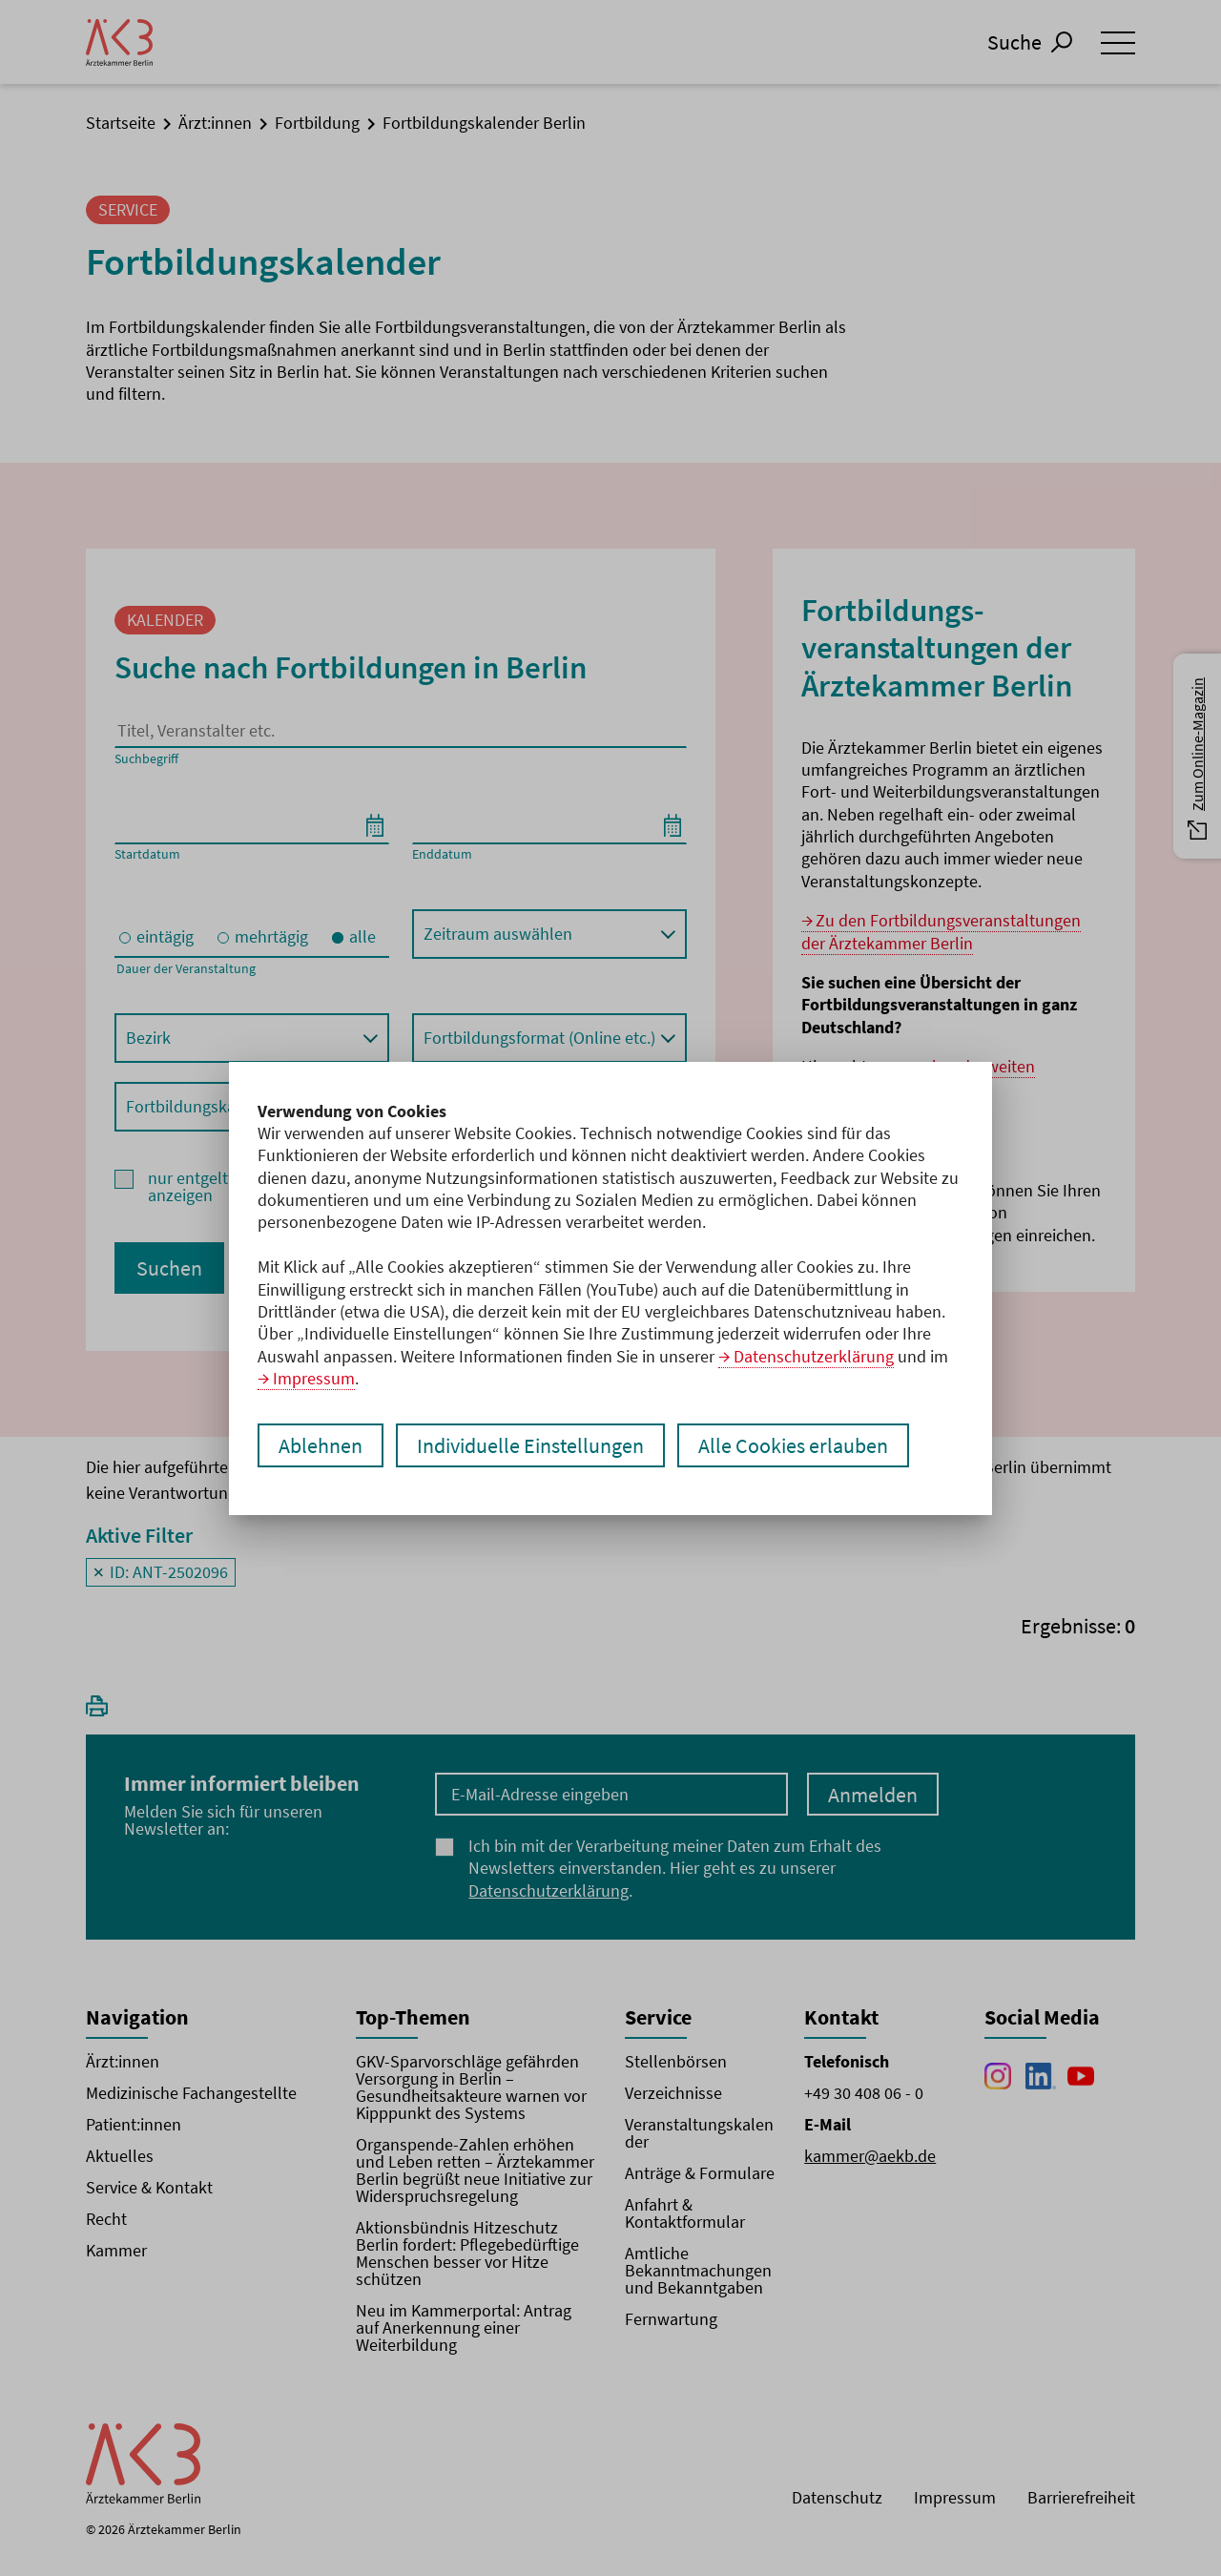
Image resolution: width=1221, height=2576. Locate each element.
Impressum (314, 1378)
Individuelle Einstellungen (530, 1445)
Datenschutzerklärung (814, 1356)
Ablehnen (320, 1445)
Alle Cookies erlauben (793, 1445)
